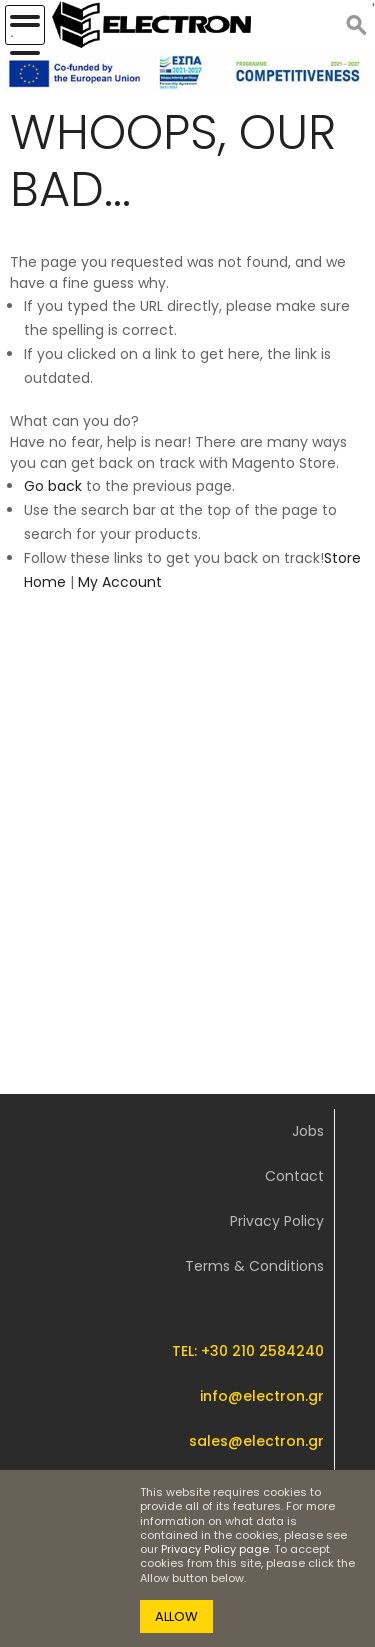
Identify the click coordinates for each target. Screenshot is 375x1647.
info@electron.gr (262, 1396)
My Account (120, 582)
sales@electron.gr (256, 1441)
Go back (53, 486)
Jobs (308, 1131)
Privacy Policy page (215, 1549)
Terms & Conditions (254, 1266)
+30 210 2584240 (262, 1351)
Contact (294, 1176)
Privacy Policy (277, 1221)
